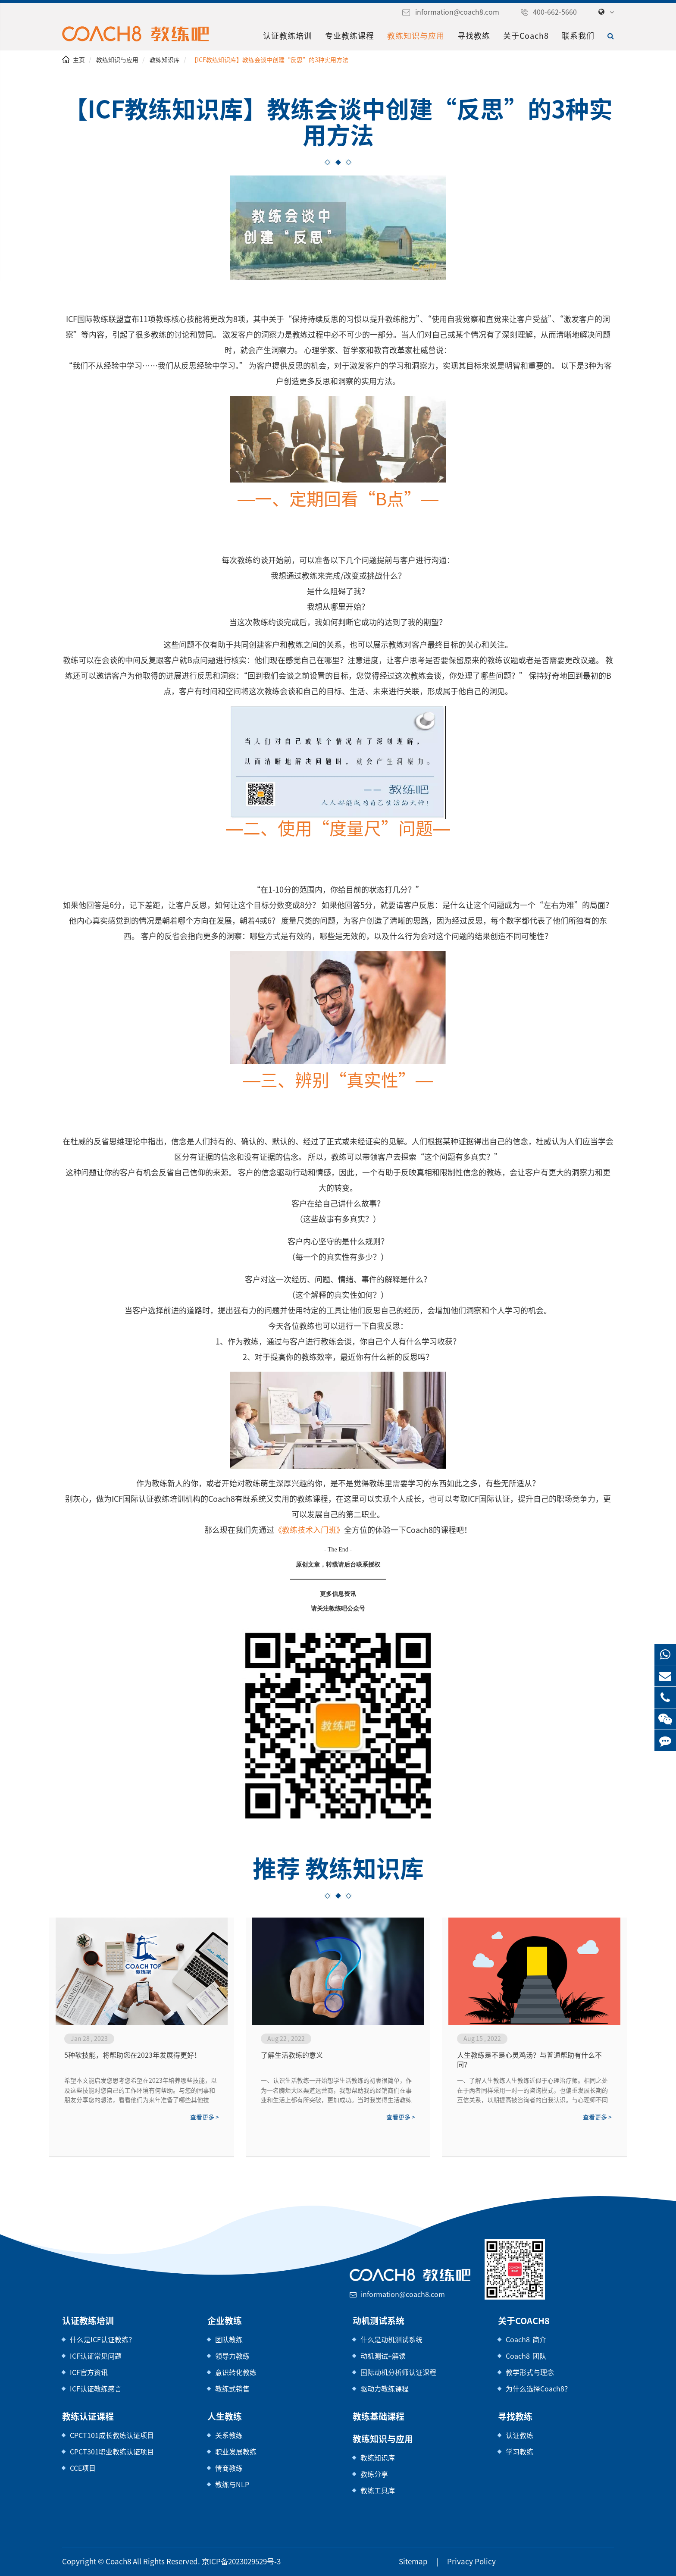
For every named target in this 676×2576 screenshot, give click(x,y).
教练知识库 (164, 59)
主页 (79, 59)
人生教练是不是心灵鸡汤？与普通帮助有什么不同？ (529, 2059)
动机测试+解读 (383, 2356)
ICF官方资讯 (89, 2372)
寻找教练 (476, 35)
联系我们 (578, 35)
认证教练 (519, 2435)
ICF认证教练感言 (96, 2388)
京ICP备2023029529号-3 (226, 2561)
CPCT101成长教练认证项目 (111, 2435)
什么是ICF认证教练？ (103, 2339)
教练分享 (374, 2474)
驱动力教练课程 (384, 2388)
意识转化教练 (236, 2372)
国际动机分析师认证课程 (398, 2372)
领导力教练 (232, 2356)
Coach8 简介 (524, 2339)
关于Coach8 (527, 35)
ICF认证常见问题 (96, 2356)
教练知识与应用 (419, 35)
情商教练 (229, 2468)
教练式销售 (232, 2388)
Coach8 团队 (524, 2356)
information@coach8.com (468, 12)
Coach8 (113, 2561)
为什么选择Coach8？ (537, 2388)
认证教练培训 (290, 35)
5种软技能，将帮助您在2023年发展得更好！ (131, 2055)
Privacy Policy (460, 2561)
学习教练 (519, 2451)
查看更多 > (204, 2117)
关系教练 (229, 2435)
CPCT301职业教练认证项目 (111, 2451)
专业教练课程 (352, 35)
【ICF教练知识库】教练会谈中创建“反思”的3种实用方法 (265, 59)
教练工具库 (377, 2490)
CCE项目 (83, 2468)
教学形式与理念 (530, 2372)
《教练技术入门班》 (311, 1530)
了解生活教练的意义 (292, 2055)
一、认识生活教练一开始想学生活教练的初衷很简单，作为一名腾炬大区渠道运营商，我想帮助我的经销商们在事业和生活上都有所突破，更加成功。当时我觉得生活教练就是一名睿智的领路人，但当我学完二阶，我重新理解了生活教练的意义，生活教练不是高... (336, 2091)
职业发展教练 (236, 2451)
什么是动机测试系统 (391, 2339)
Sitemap (408, 2561)
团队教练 (229, 2339)
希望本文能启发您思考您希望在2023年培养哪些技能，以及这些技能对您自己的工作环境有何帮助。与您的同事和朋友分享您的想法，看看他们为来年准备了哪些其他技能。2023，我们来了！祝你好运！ (139, 2091)
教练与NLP (232, 2484)
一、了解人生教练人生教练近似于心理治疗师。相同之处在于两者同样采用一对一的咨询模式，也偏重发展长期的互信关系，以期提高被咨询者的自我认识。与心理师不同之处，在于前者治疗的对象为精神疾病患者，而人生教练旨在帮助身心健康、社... (532, 2091)
